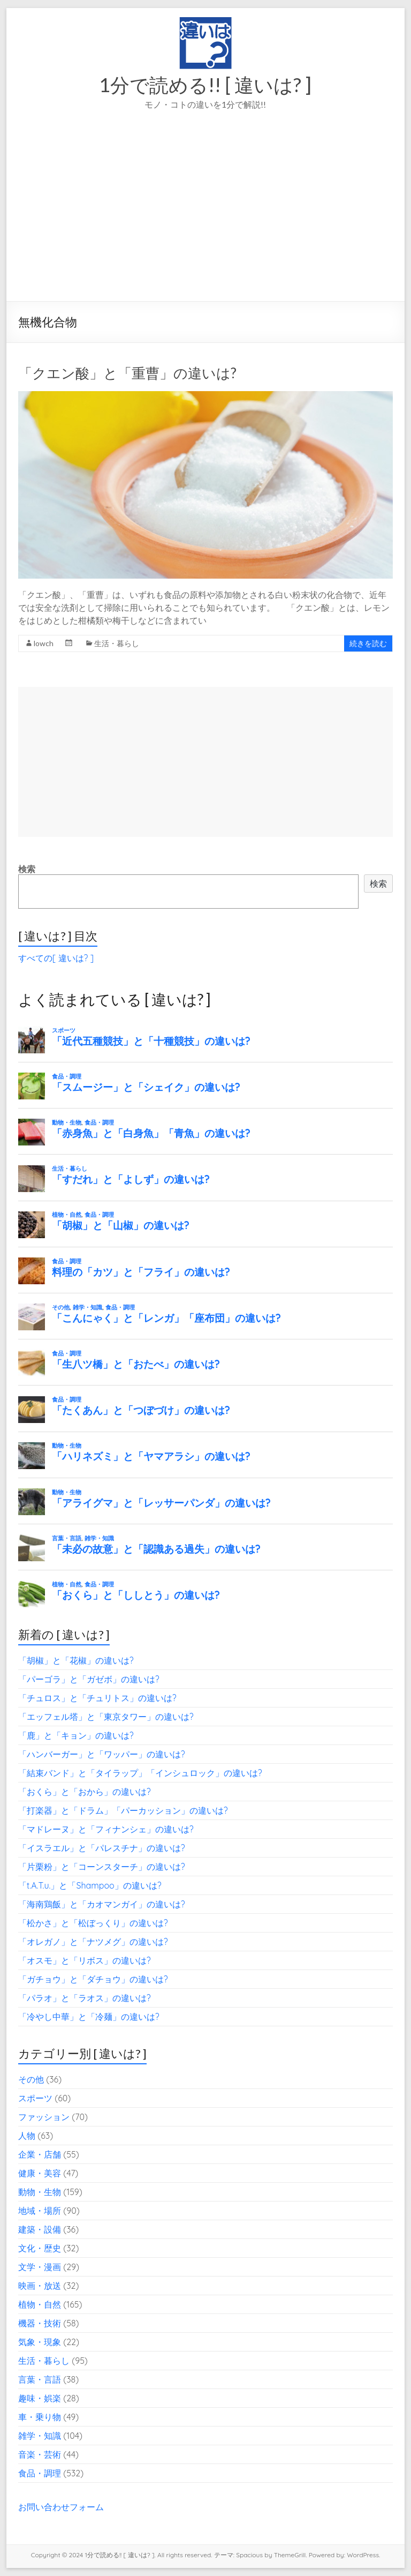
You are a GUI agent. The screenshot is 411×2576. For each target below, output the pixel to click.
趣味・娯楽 (39, 2398)
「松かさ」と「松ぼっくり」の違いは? (93, 1923)
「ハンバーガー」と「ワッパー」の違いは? (101, 1754)
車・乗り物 (39, 2417)
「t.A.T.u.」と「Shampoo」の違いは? (90, 1885)
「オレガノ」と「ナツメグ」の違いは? (93, 1941)
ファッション (44, 2116)
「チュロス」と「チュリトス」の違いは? (97, 1698)
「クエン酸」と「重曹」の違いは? (127, 372)
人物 (26, 2135)
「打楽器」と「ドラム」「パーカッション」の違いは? (123, 1810)
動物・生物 (39, 2191)
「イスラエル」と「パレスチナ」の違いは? (101, 1848)
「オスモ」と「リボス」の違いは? (84, 1960)
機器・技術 (39, 2323)
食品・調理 (39, 2473)
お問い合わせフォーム (61, 2507)
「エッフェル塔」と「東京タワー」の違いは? (106, 1716)
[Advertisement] (205, 221)
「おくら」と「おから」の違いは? (84, 1791)
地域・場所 (39, 2210)
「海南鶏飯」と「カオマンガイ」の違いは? (101, 1904)
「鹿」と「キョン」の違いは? (76, 1735)
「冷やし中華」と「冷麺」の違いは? (88, 2016)
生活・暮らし (116, 643)
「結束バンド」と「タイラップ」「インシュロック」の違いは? (140, 1773)
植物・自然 (39, 2304)
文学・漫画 (39, 2267)
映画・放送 (39, 2285)
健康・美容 (39, 2173)
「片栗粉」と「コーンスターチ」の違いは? (101, 1866)
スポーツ (35, 2098)
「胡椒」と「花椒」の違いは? (76, 1660)
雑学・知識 (39, 2435)
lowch (44, 643)
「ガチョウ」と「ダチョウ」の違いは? (93, 1979)
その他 (31, 2079)
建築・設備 (39, 2229)
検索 (26, 869)
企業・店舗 (39, 2154)
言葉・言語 (39, 2379)
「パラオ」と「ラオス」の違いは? (84, 1998)
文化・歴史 (39, 2248)
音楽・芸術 (39, 2454)
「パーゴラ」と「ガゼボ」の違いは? (88, 1679)
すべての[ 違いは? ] (56, 958)
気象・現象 (39, 2342)
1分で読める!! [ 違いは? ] (205, 84)
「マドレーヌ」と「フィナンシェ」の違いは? (106, 1829)
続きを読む (368, 643)
